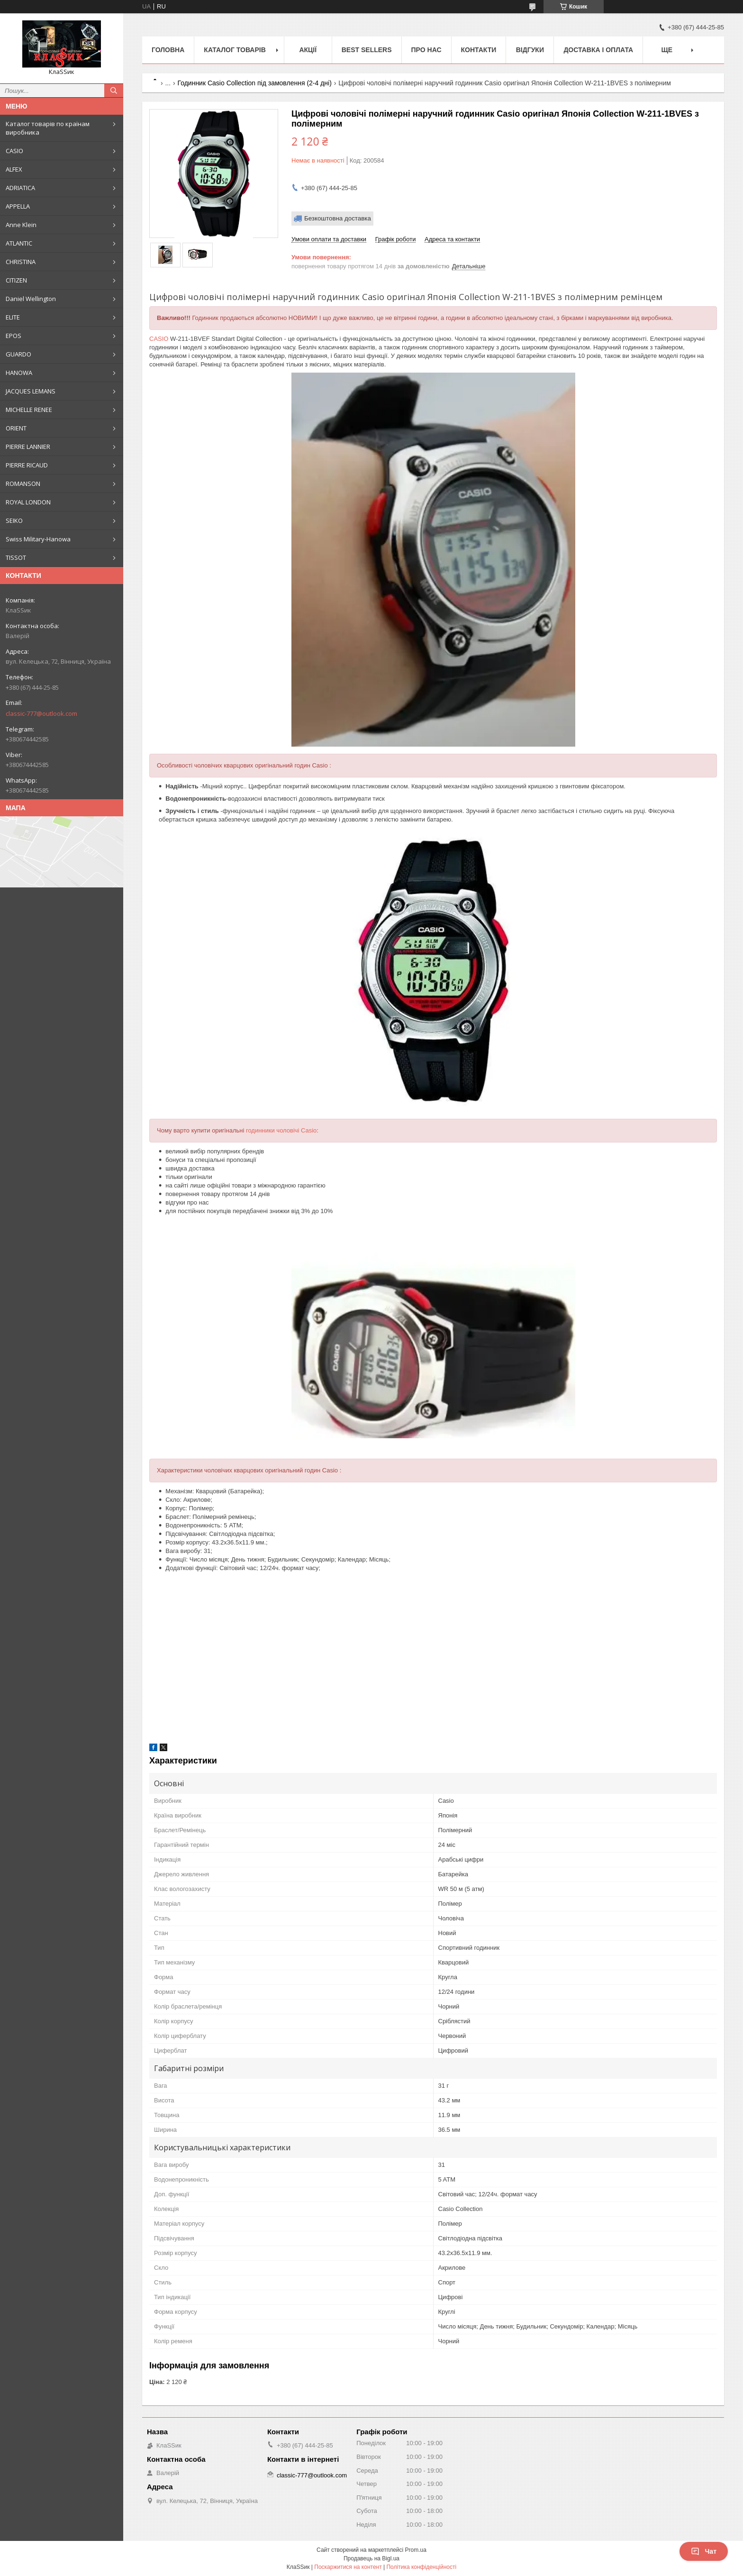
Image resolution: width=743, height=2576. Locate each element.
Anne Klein (21, 224)
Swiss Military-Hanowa (38, 539)
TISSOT (16, 557)
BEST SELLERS (367, 50)
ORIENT (16, 428)
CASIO (14, 150)
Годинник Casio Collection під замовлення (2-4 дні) (255, 83)
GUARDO (18, 354)
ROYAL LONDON (28, 502)
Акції (308, 50)
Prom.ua (415, 2550)
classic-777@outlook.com (41, 713)
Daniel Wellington (31, 298)
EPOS (13, 335)
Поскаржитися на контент (347, 2567)
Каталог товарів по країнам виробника (48, 128)
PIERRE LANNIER (28, 446)
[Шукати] (113, 90)
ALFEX (14, 169)
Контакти (479, 50)
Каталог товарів (234, 50)
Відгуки (530, 50)
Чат (703, 2551)
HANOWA (19, 372)
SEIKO (14, 520)
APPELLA (18, 206)
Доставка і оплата (598, 50)
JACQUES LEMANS (30, 391)
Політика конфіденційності (421, 2567)
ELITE (13, 317)
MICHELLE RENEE (29, 409)
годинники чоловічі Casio (281, 1130)
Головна (168, 50)
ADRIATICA (20, 187)
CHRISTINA (21, 261)
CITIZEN (16, 280)
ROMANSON (23, 483)
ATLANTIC (19, 243)
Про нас (426, 50)
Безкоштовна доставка (337, 218)
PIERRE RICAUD (27, 465)
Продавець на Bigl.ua (371, 2558)
